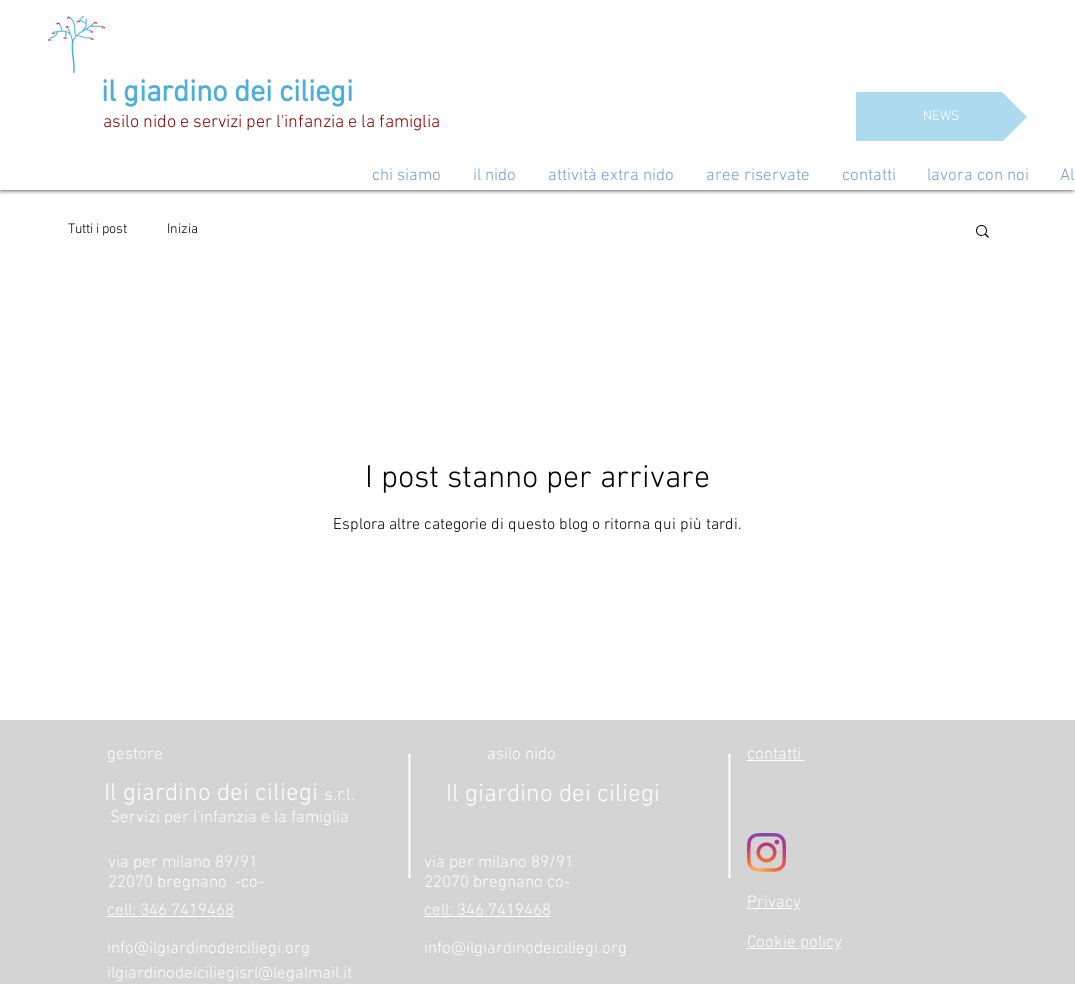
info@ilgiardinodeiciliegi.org (208, 949)
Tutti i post (97, 229)
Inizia (182, 229)
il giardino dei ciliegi (227, 93)
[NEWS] (941, 116)
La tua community (290, 229)
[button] (982, 232)
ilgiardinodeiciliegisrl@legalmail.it (229, 974)
